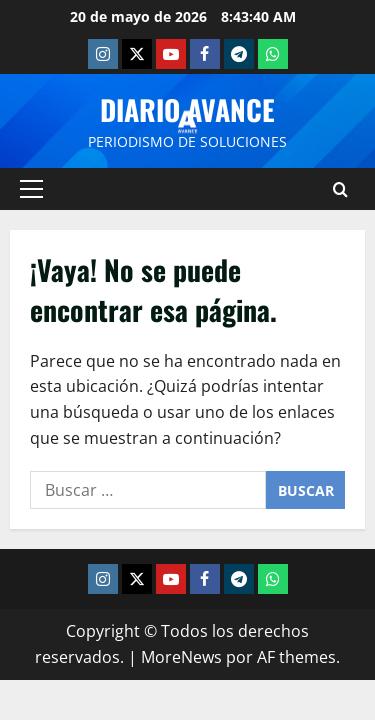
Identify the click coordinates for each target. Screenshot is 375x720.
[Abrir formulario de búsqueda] (340, 189)
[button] (31, 189)
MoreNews (181, 657)
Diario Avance (187, 109)
